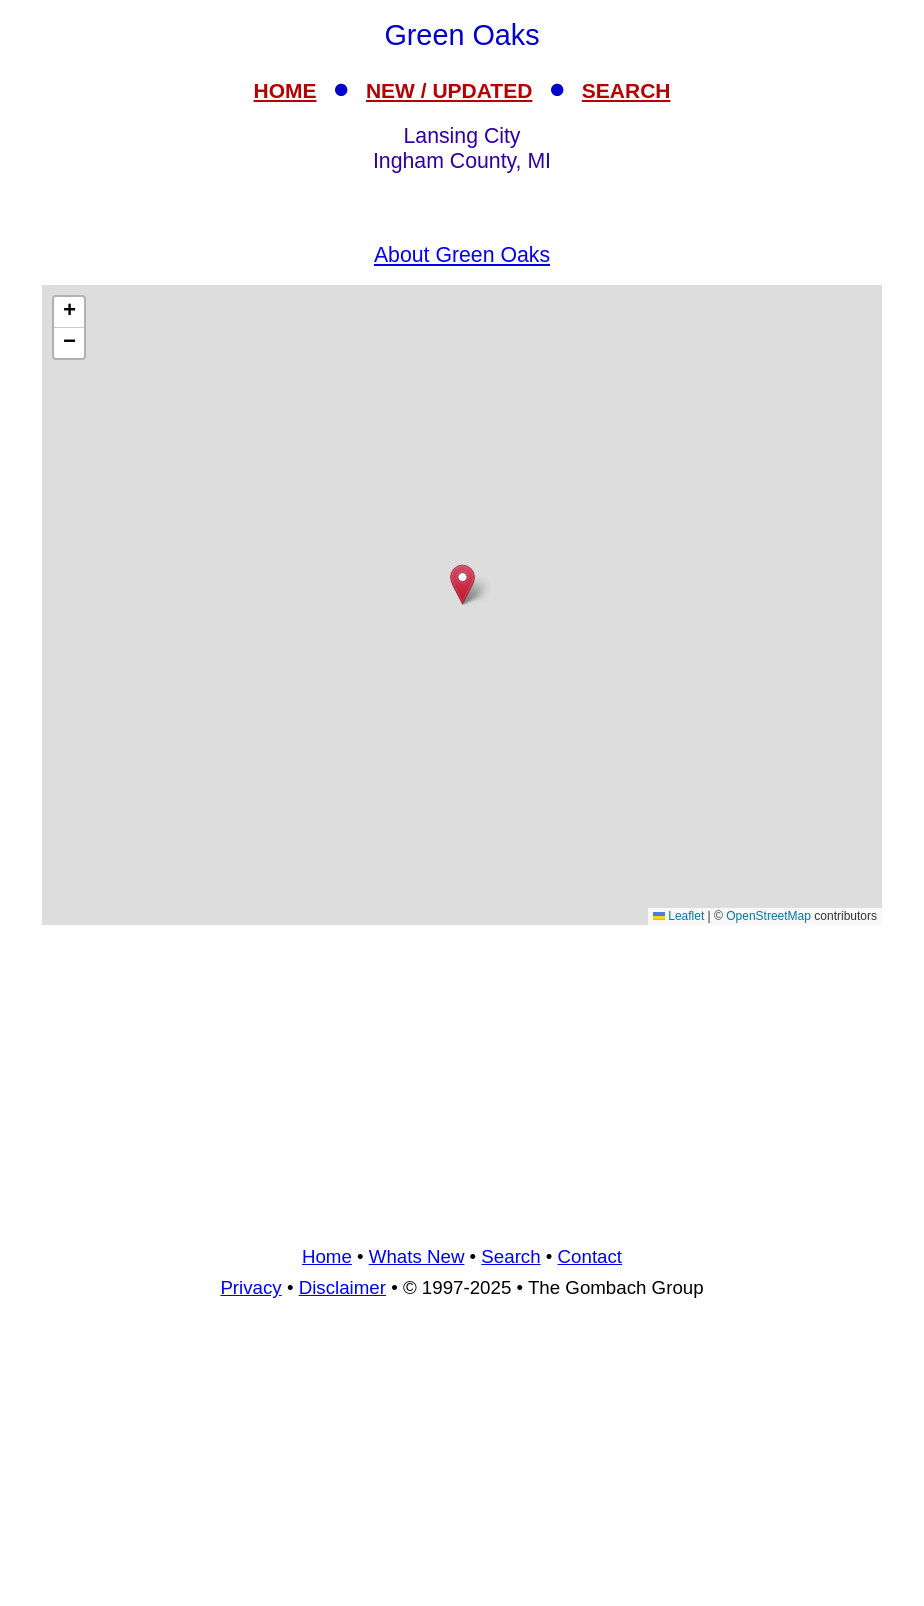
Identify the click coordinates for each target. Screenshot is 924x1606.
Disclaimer (342, 1287)
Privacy (250, 1287)
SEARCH (626, 90)
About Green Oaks (462, 255)
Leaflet (678, 916)
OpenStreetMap (768, 916)
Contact (590, 1256)
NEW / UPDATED (449, 90)
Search (510, 1256)
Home (327, 1256)
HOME (285, 90)
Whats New (417, 1256)
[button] (462, 584)
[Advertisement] (462, 1082)
